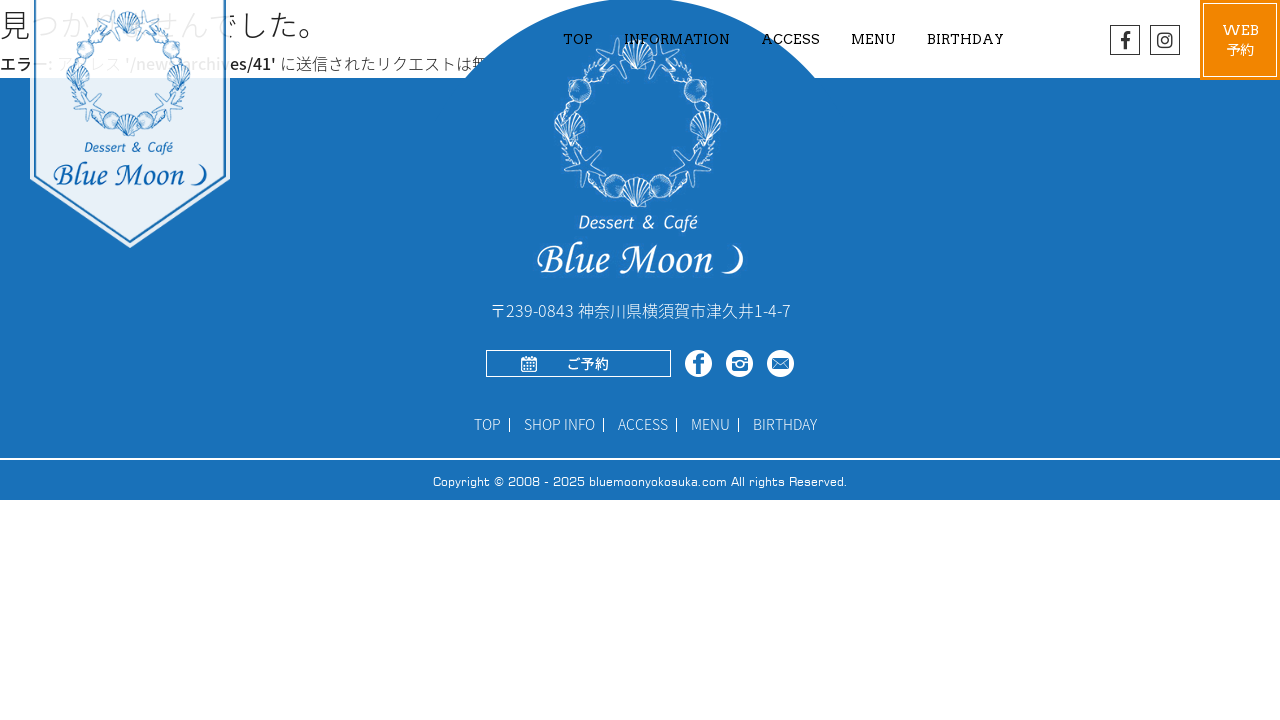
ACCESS (790, 39)
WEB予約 (1240, 40)
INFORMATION (677, 39)
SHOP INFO (559, 425)
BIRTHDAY (965, 39)
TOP (578, 39)
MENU (710, 425)
